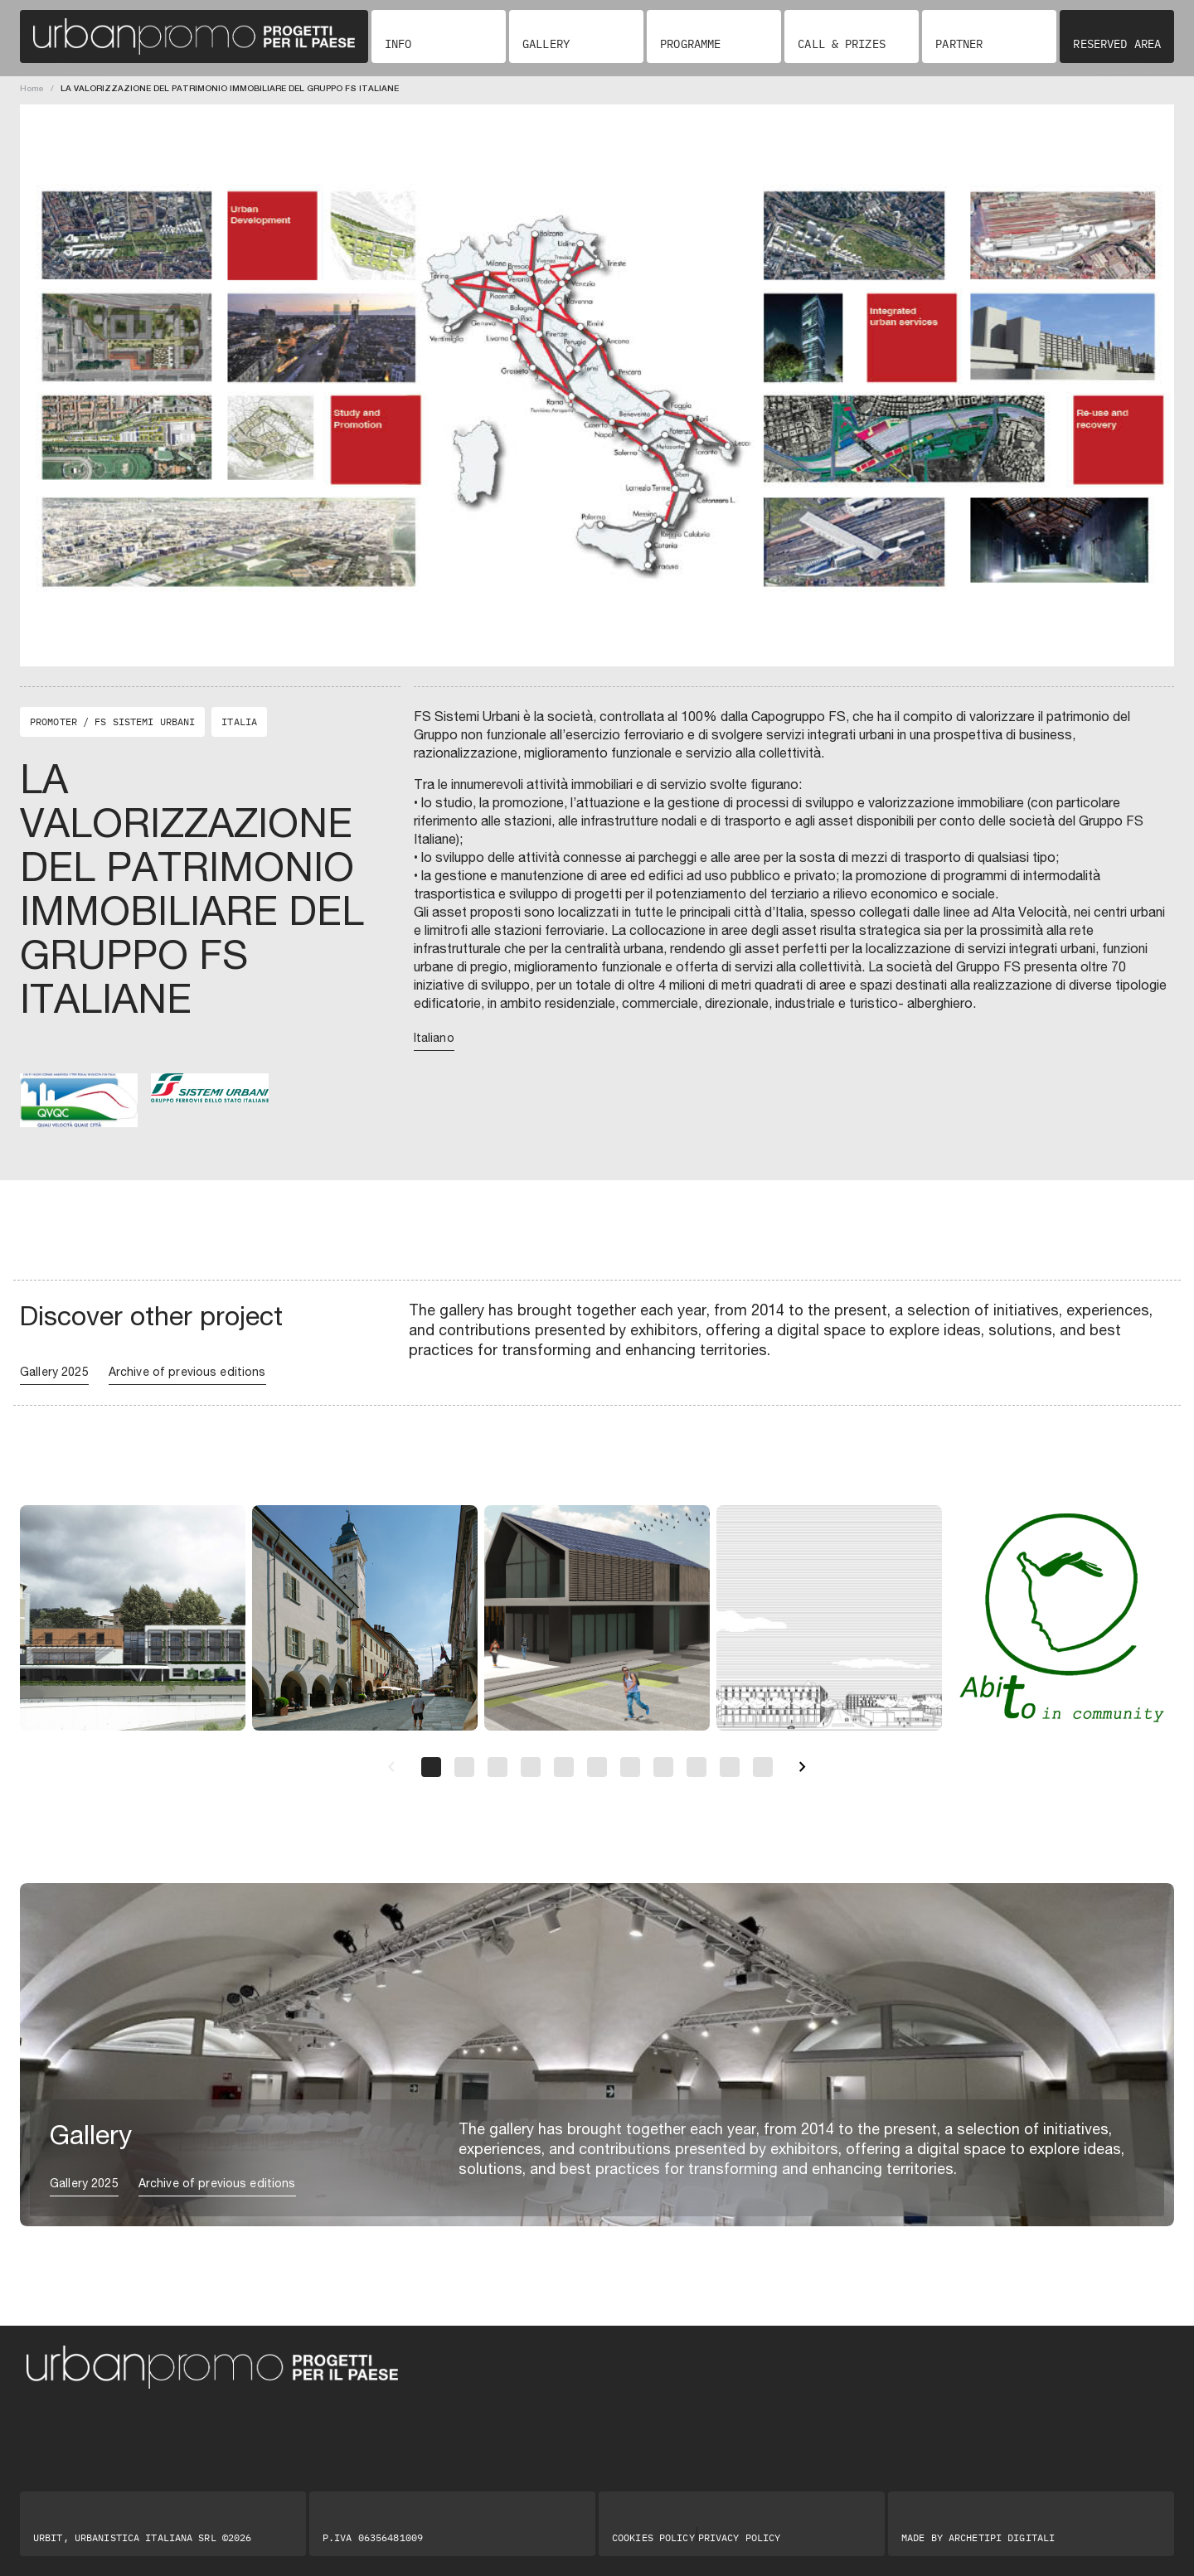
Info (398, 44)
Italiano (434, 1037)
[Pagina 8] (663, 1767)
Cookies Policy (653, 2538)
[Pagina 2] (464, 1767)
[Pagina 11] (763, 1767)
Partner (959, 44)
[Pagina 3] (497, 1767)
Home (32, 88)
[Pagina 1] (431, 1767)
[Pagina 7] (630, 1767)
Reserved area (1117, 44)
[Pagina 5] (564, 1767)
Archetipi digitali (1002, 2537)
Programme (690, 44)
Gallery (546, 44)
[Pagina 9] (696, 1767)
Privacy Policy (739, 2538)
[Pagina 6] (597, 1767)
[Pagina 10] (730, 1767)
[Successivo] (802, 1767)
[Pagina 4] (531, 1767)
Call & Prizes (842, 44)
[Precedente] (391, 1767)
